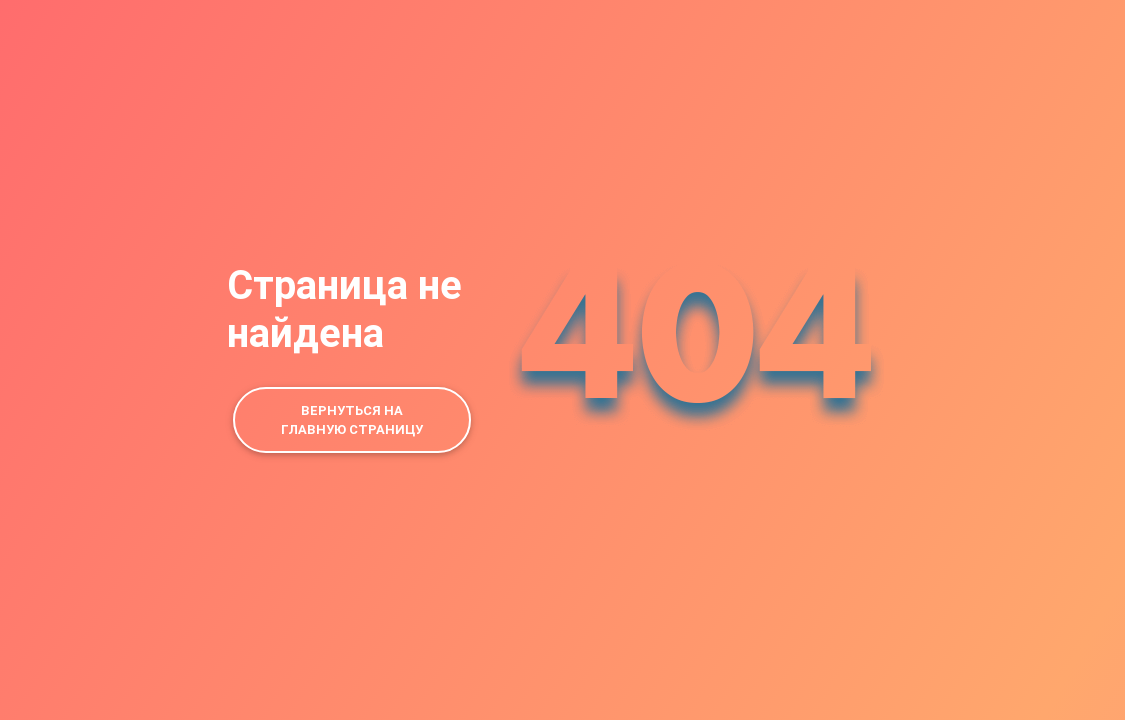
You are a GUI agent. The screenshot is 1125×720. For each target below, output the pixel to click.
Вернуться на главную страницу (352, 420)
